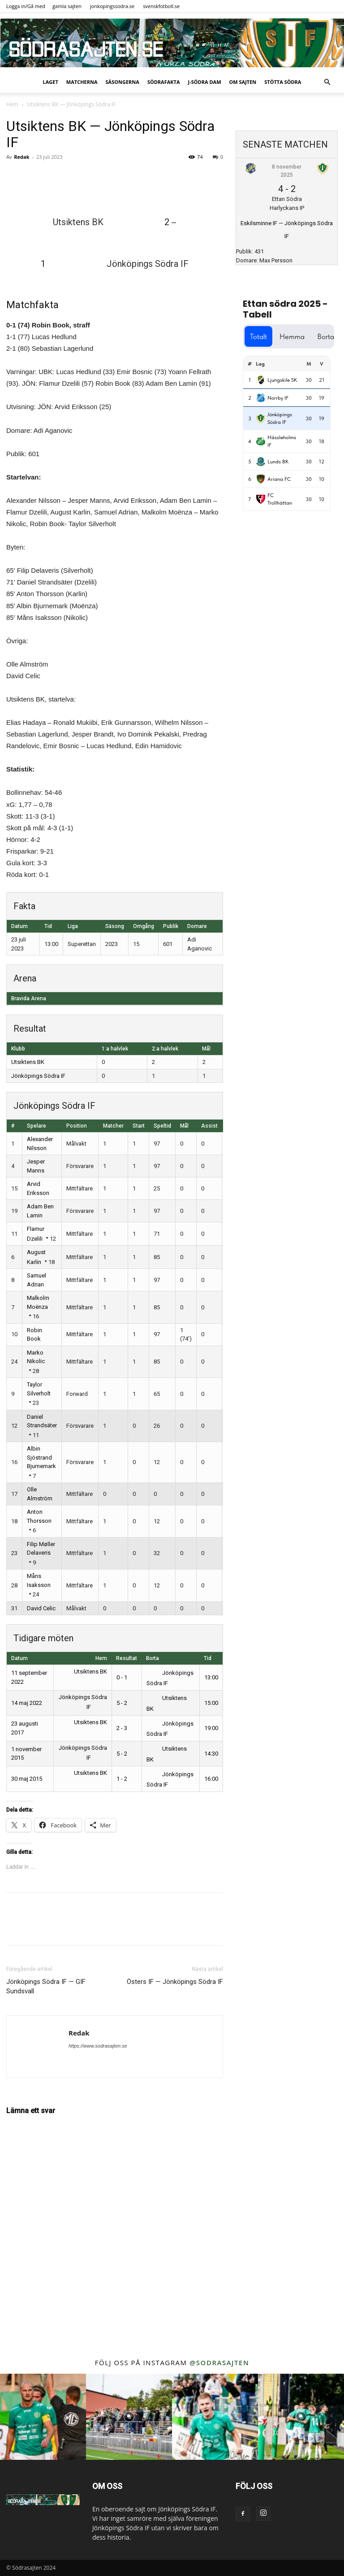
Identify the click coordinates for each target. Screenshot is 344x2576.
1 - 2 (121, 1778)
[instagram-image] (43, 2417)
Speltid (162, 1126)
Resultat (126, 1658)
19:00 (211, 1728)
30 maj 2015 (26, 1778)
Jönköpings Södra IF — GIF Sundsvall (46, 1986)
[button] (327, 82)
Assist (209, 1126)
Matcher (113, 1126)
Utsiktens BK (27, 1062)
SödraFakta (163, 81)
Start (139, 1126)
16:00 (211, 1778)
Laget (50, 81)
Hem (12, 104)
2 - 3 (121, 1728)
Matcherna (82, 81)
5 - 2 (121, 1703)
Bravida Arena (28, 998)
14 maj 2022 (26, 1703)
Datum (19, 1658)
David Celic (41, 1608)
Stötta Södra (282, 81)
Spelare (36, 1126)
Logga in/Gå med (25, 6)
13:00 (211, 1677)
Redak (21, 156)
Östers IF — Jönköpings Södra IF (175, 1982)
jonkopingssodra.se (112, 6)
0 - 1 (121, 1677)
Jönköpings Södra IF (38, 1075)
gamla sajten (67, 6)
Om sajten (243, 81)
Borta (152, 1658)
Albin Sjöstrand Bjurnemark (41, 1457)
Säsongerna (122, 81)
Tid (207, 1658)
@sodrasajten (219, 2362)
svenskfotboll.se (161, 6)
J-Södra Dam (204, 81)
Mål (184, 1126)
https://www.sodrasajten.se (98, 2046)
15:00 (211, 1703)
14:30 (211, 1753)
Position (76, 1126)
